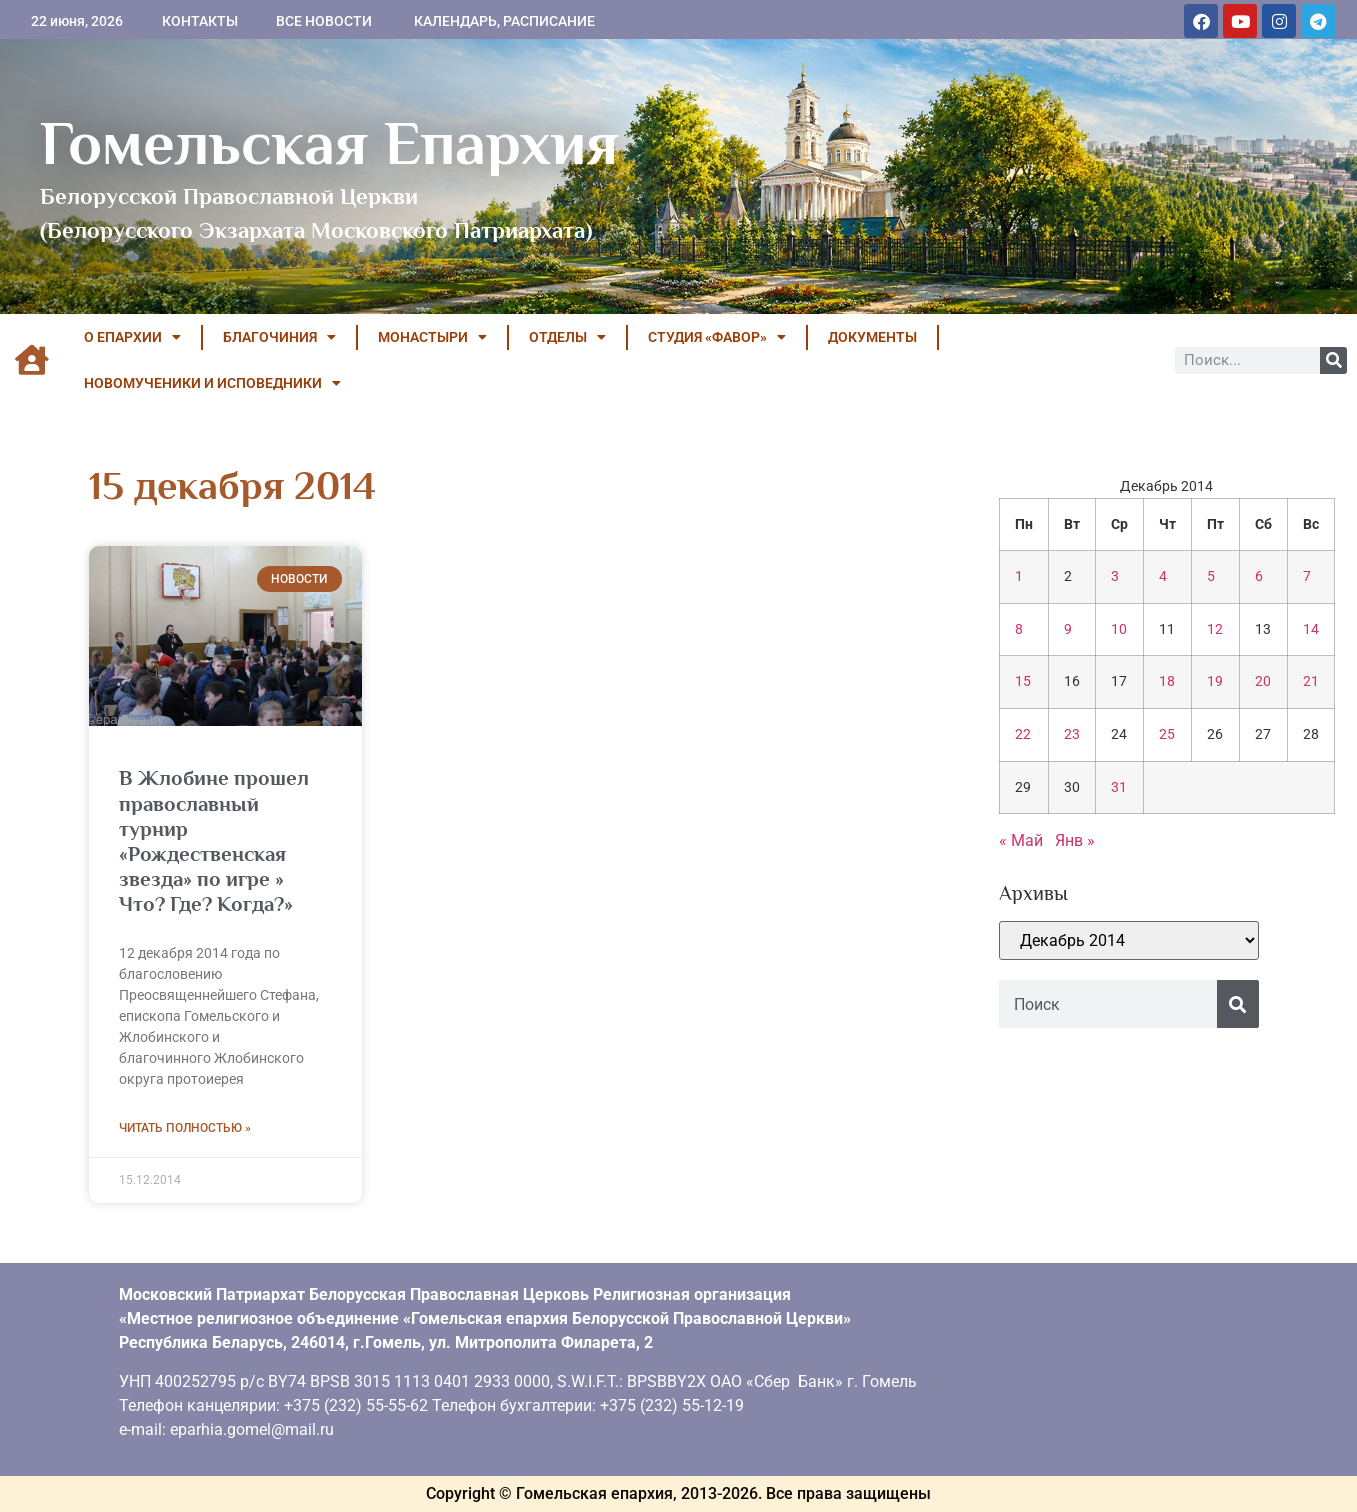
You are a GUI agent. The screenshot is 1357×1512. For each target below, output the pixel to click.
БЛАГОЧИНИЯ (279, 337)
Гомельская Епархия (329, 143)
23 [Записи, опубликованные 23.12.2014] (1072, 734)
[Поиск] (1333, 360)
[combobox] (1108, 1004)
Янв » (1075, 840)
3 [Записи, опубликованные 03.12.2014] (1115, 576)
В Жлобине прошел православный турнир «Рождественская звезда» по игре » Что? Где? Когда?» (214, 841)
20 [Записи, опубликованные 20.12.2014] (1263, 681)
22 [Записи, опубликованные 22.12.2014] (1023, 734)
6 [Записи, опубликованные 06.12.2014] (1259, 576)
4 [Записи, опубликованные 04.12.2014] (1163, 576)
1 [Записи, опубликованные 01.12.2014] (1019, 576)
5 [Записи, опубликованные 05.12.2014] (1211, 576)
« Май (1021, 840)
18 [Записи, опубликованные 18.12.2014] (1167, 681)
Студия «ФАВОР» (717, 337)
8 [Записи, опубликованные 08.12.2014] (1019, 629)
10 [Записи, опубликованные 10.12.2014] (1119, 629)
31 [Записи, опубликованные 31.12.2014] (1119, 787)
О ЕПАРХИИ (132, 337)
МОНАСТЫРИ (432, 337)
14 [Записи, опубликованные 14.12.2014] (1311, 629)
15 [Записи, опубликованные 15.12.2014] (1023, 681)
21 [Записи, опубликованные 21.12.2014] (1311, 681)
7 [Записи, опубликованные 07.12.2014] (1307, 576)
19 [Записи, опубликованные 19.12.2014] (1215, 681)
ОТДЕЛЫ (567, 337)
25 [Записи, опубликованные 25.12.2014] (1167, 734)
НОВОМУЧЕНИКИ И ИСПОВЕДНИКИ (212, 383)
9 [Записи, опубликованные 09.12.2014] (1068, 629)
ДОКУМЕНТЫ (872, 337)
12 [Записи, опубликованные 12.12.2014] (1215, 629)
